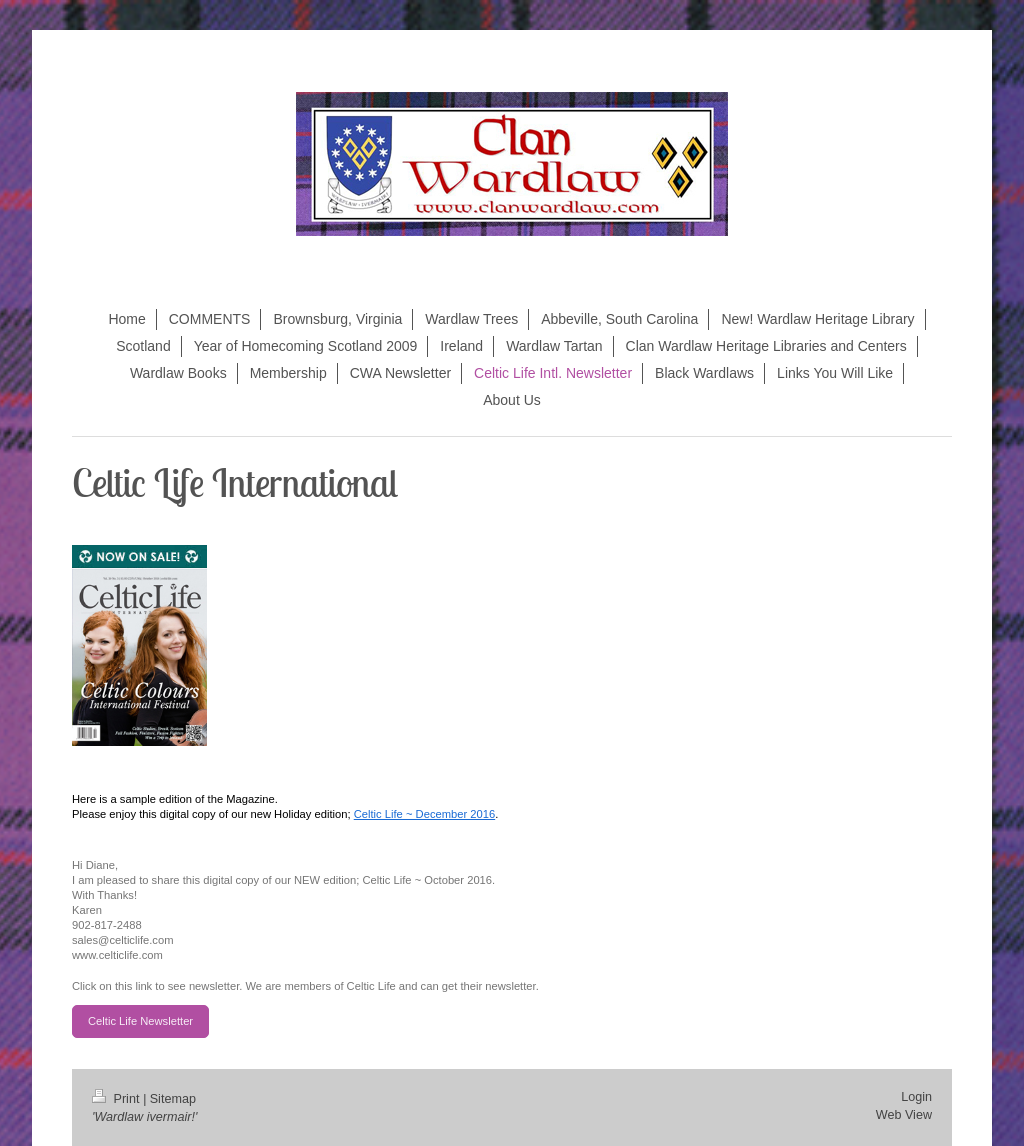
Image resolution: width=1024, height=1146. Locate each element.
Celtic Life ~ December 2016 (424, 814)
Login (916, 1097)
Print (117, 1099)
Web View (904, 1115)
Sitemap (173, 1099)
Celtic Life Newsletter (140, 1021)
